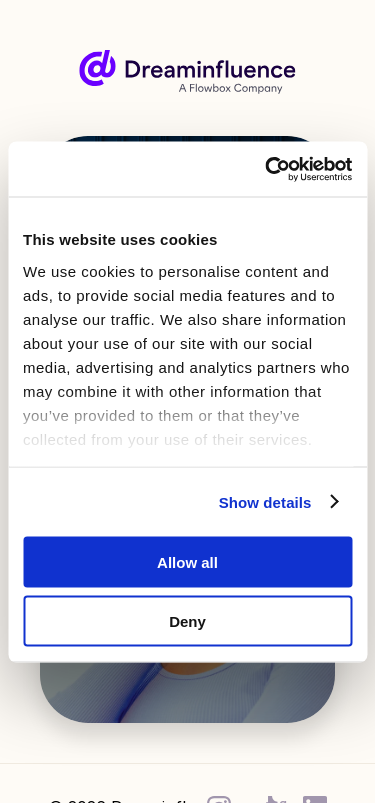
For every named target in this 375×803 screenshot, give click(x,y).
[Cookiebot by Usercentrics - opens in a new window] (267, 169)
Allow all (187, 562)
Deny (187, 620)
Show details (265, 501)
